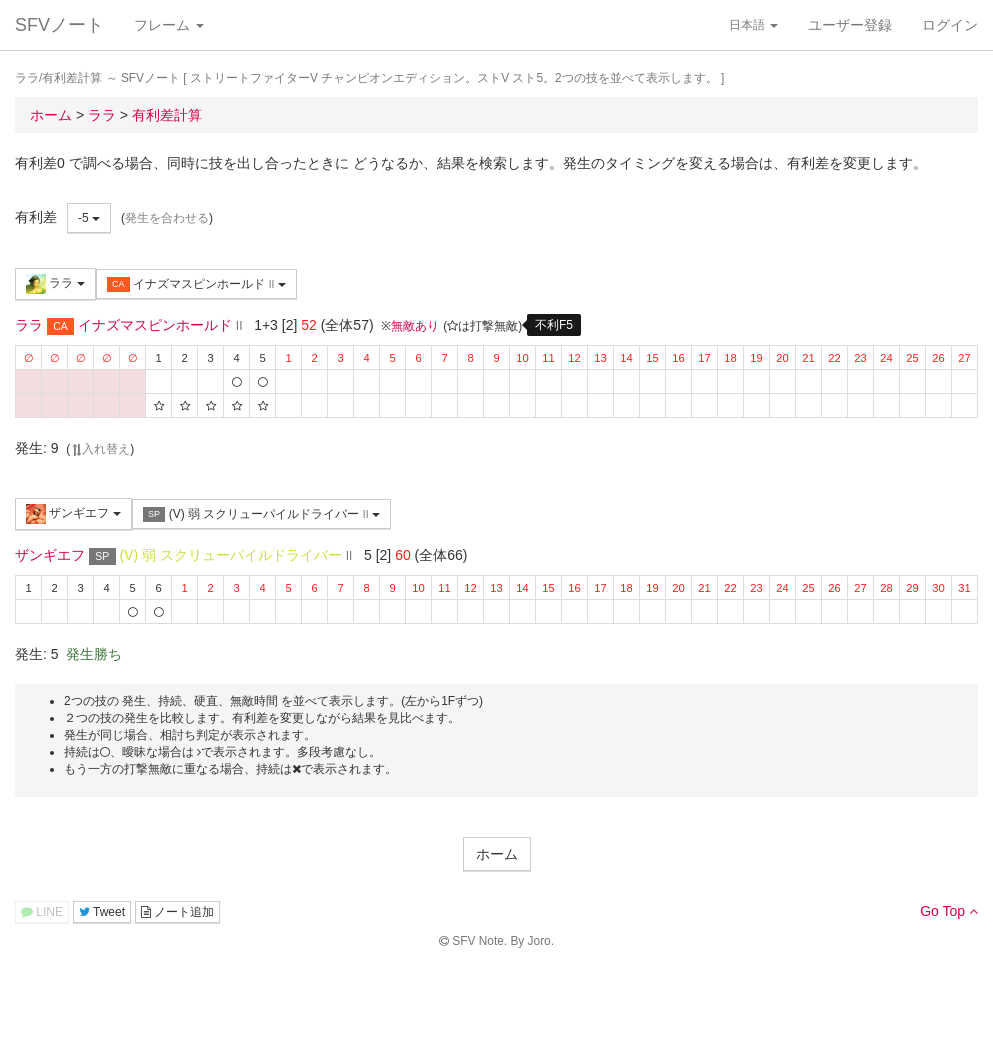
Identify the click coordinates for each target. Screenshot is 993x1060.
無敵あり (415, 326)
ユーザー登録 (850, 25)
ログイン (950, 25)
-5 (89, 218)
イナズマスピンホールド (196, 284)
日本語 (753, 25)
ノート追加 (177, 912)
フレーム (169, 25)
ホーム (497, 854)
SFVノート (59, 25)
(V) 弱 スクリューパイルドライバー (261, 514)
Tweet (102, 912)
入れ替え (100, 449)
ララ (55, 284)
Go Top (949, 911)
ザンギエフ (73, 514)
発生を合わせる (167, 218)
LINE (42, 912)
